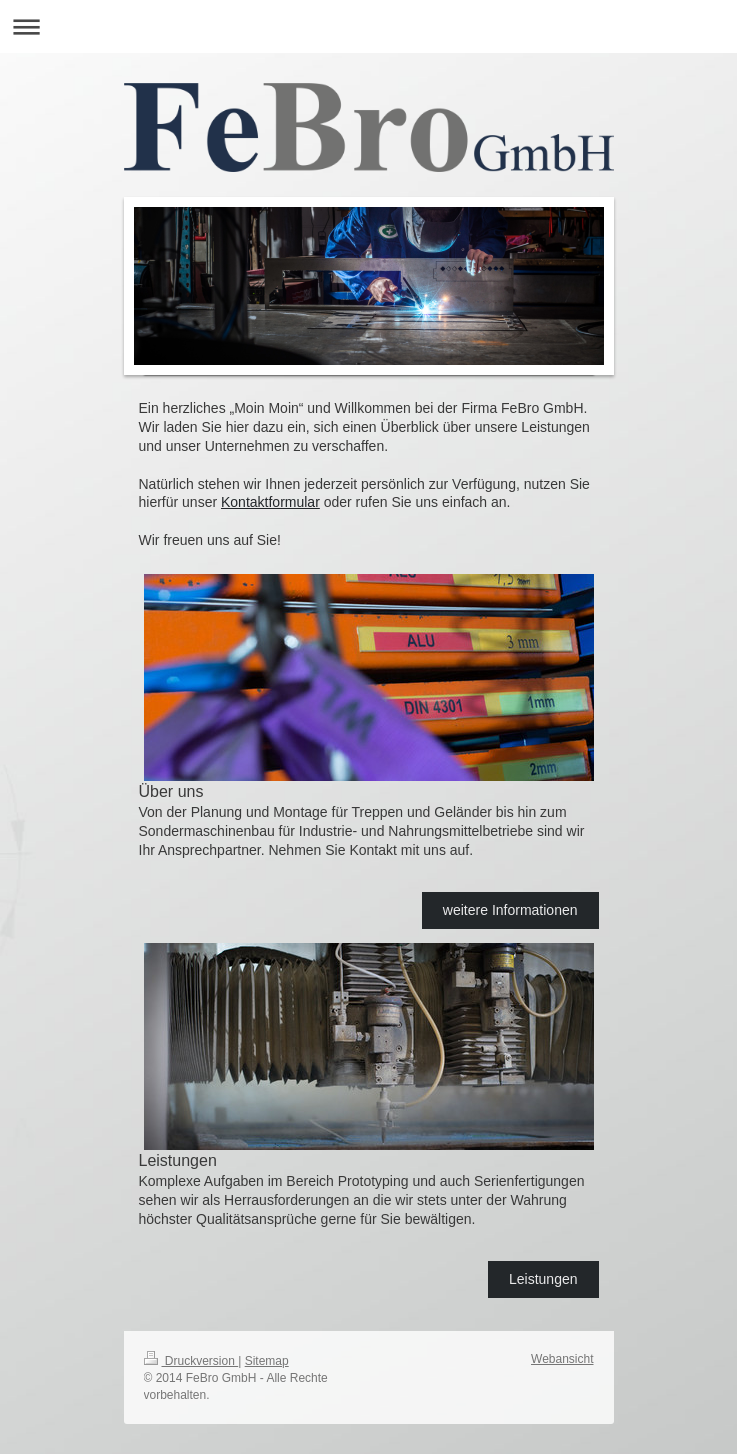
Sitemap (267, 1361)
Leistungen (543, 1279)
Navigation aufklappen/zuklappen (368, 26)
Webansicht (562, 1359)
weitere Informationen (510, 910)
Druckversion (191, 1361)
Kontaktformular (270, 502)
